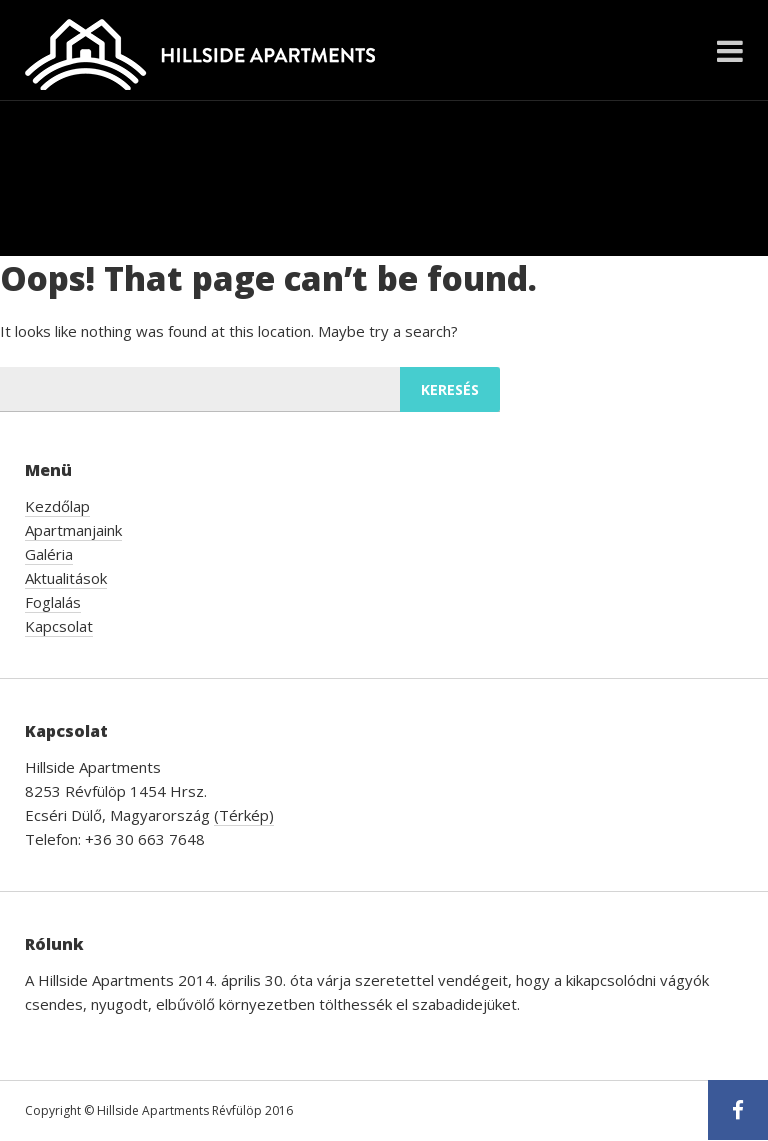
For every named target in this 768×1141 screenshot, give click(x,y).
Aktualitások (66, 578)
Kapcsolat (59, 626)
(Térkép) (244, 815)
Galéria (49, 554)
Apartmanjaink (73, 530)
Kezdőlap (57, 506)
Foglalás (53, 602)
